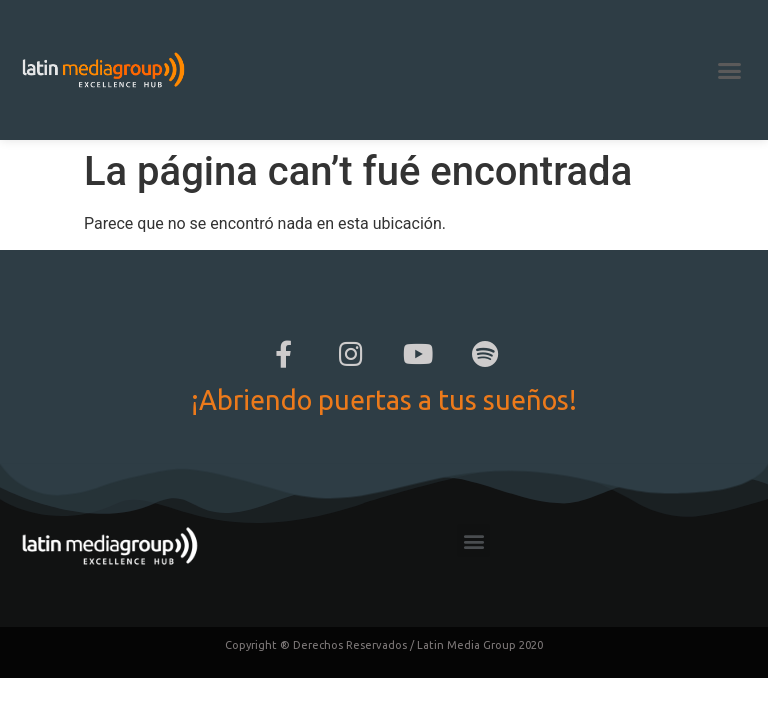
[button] (729, 70)
